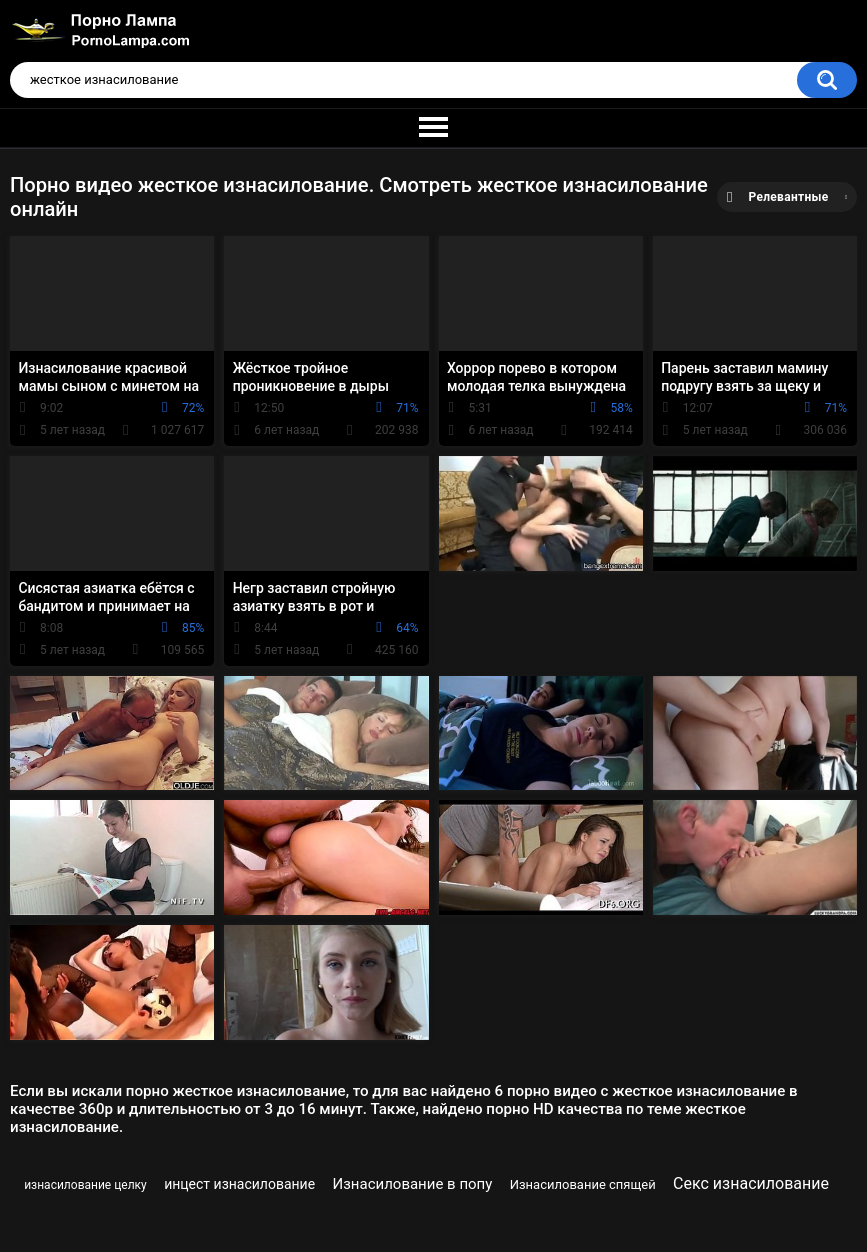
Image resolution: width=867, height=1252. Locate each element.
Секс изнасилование (751, 1183)
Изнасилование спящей (583, 1184)
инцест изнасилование (239, 1184)
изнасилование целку (85, 1185)
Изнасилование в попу (413, 1184)
